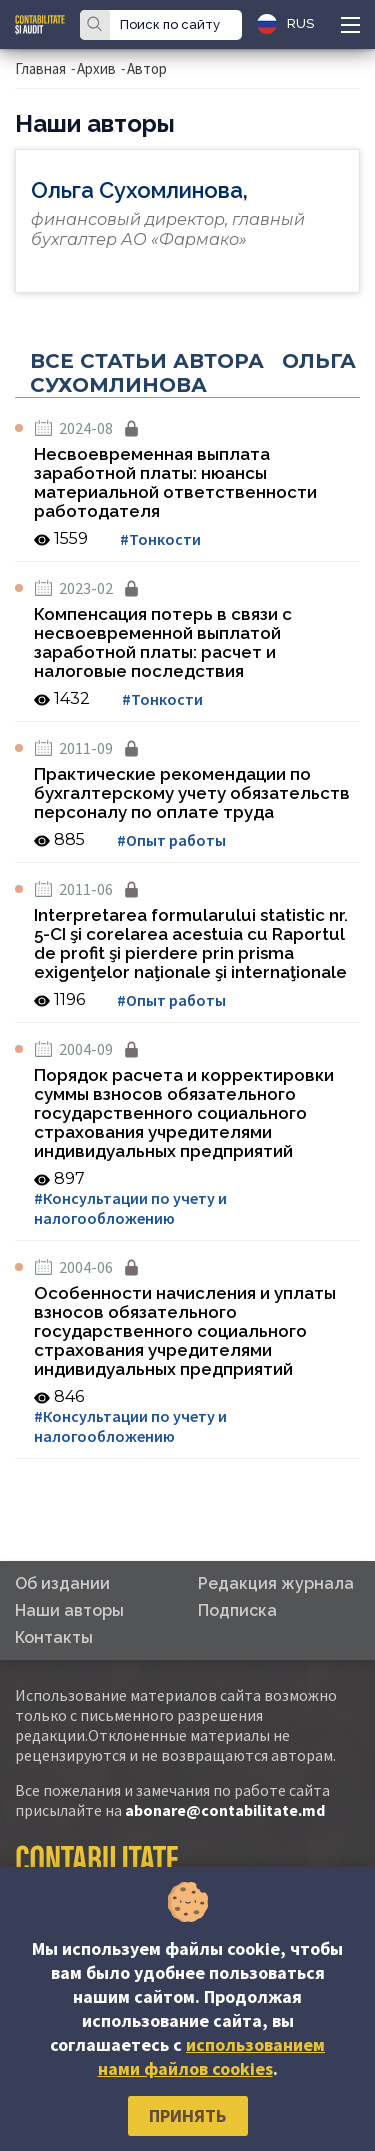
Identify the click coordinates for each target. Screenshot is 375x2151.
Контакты (54, 1637)
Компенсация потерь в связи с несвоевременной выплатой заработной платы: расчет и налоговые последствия (163, 642)
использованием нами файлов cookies (212, 2056)
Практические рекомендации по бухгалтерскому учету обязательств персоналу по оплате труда (192, 793)
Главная (40, 68)
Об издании (62, 1583)
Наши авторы (69, 1610)
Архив (96, 68)
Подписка (237, 1610)
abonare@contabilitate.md (225, 1810)
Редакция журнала (276, 1583)
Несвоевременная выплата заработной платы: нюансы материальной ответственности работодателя (175, 482)
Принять (187, 2115)
